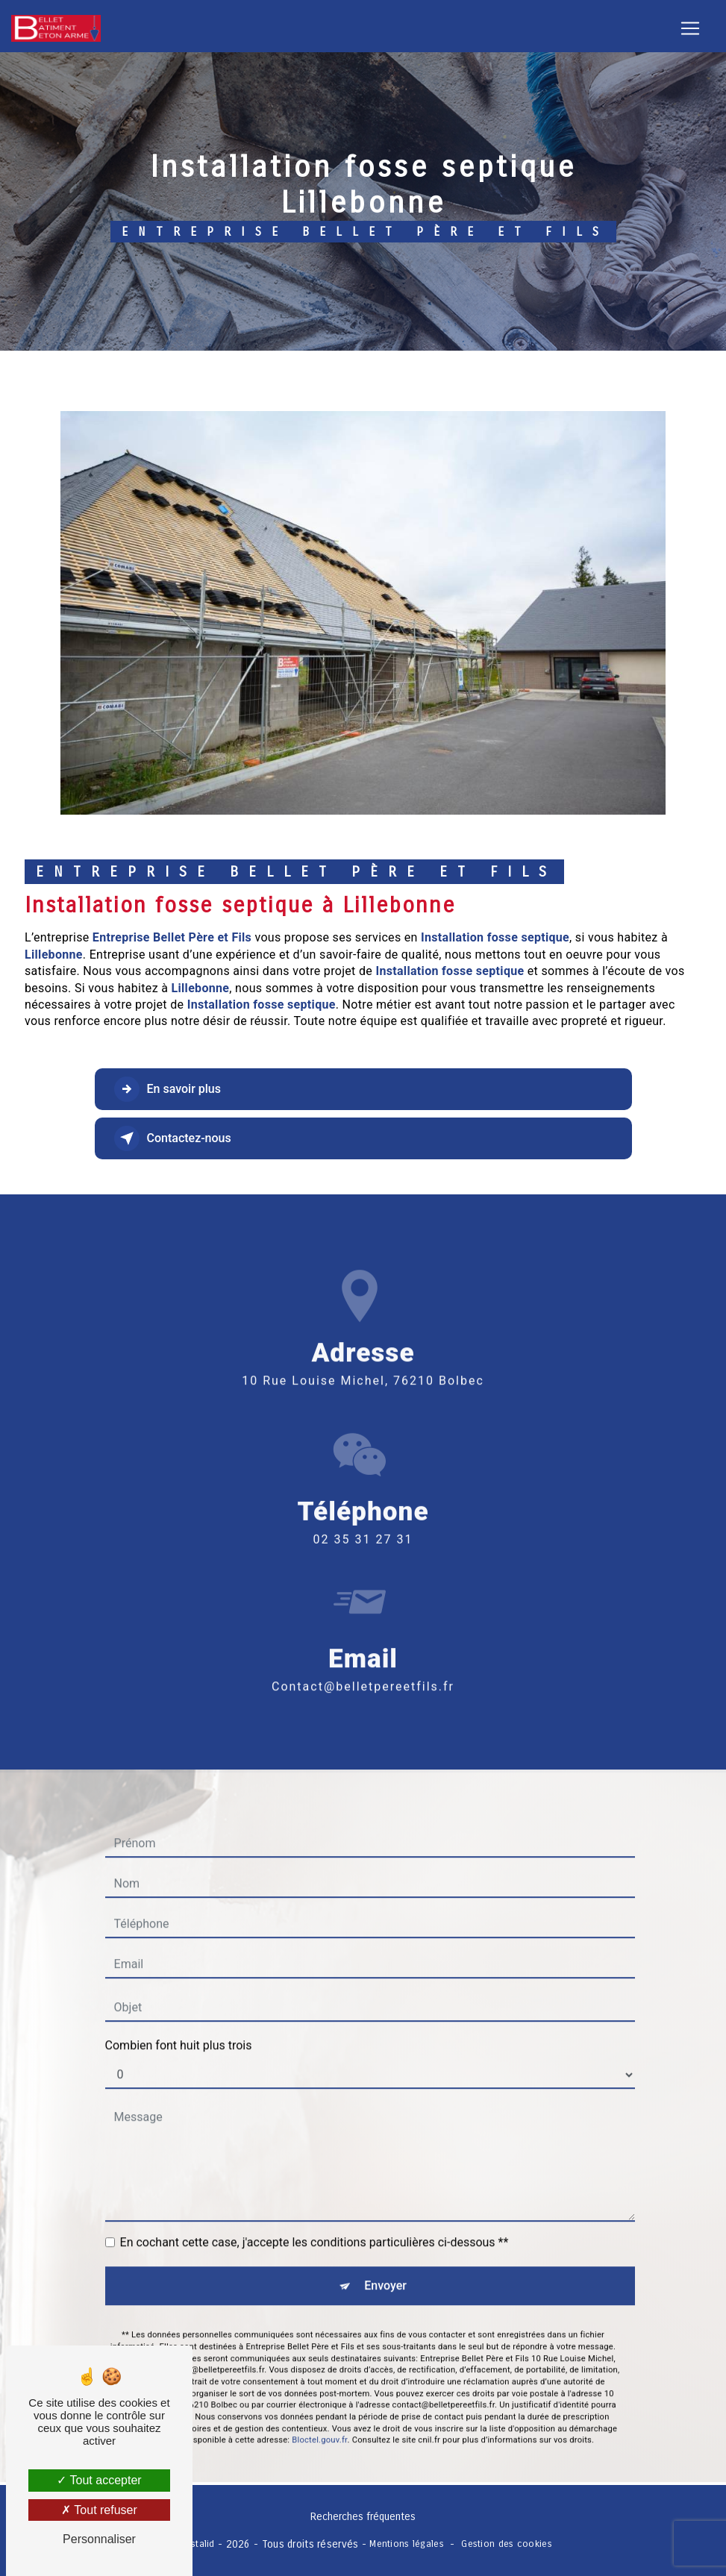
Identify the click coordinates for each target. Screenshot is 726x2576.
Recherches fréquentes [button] (363, 2516)
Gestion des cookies (506, 2543)
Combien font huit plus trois (178, 2012)
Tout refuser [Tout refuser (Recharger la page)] (99, 2510)
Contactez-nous (172, 1138)
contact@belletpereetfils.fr (363, 1652)
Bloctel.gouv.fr (319, 2406)
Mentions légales (406, 2543)
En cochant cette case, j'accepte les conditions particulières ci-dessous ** (314, 2208)
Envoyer (385, 2252)
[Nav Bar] (690, 28)
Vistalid (198, 2543)
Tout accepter (99, 2480)
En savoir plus (167, 1089)
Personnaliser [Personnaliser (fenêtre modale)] (99, 2539)
